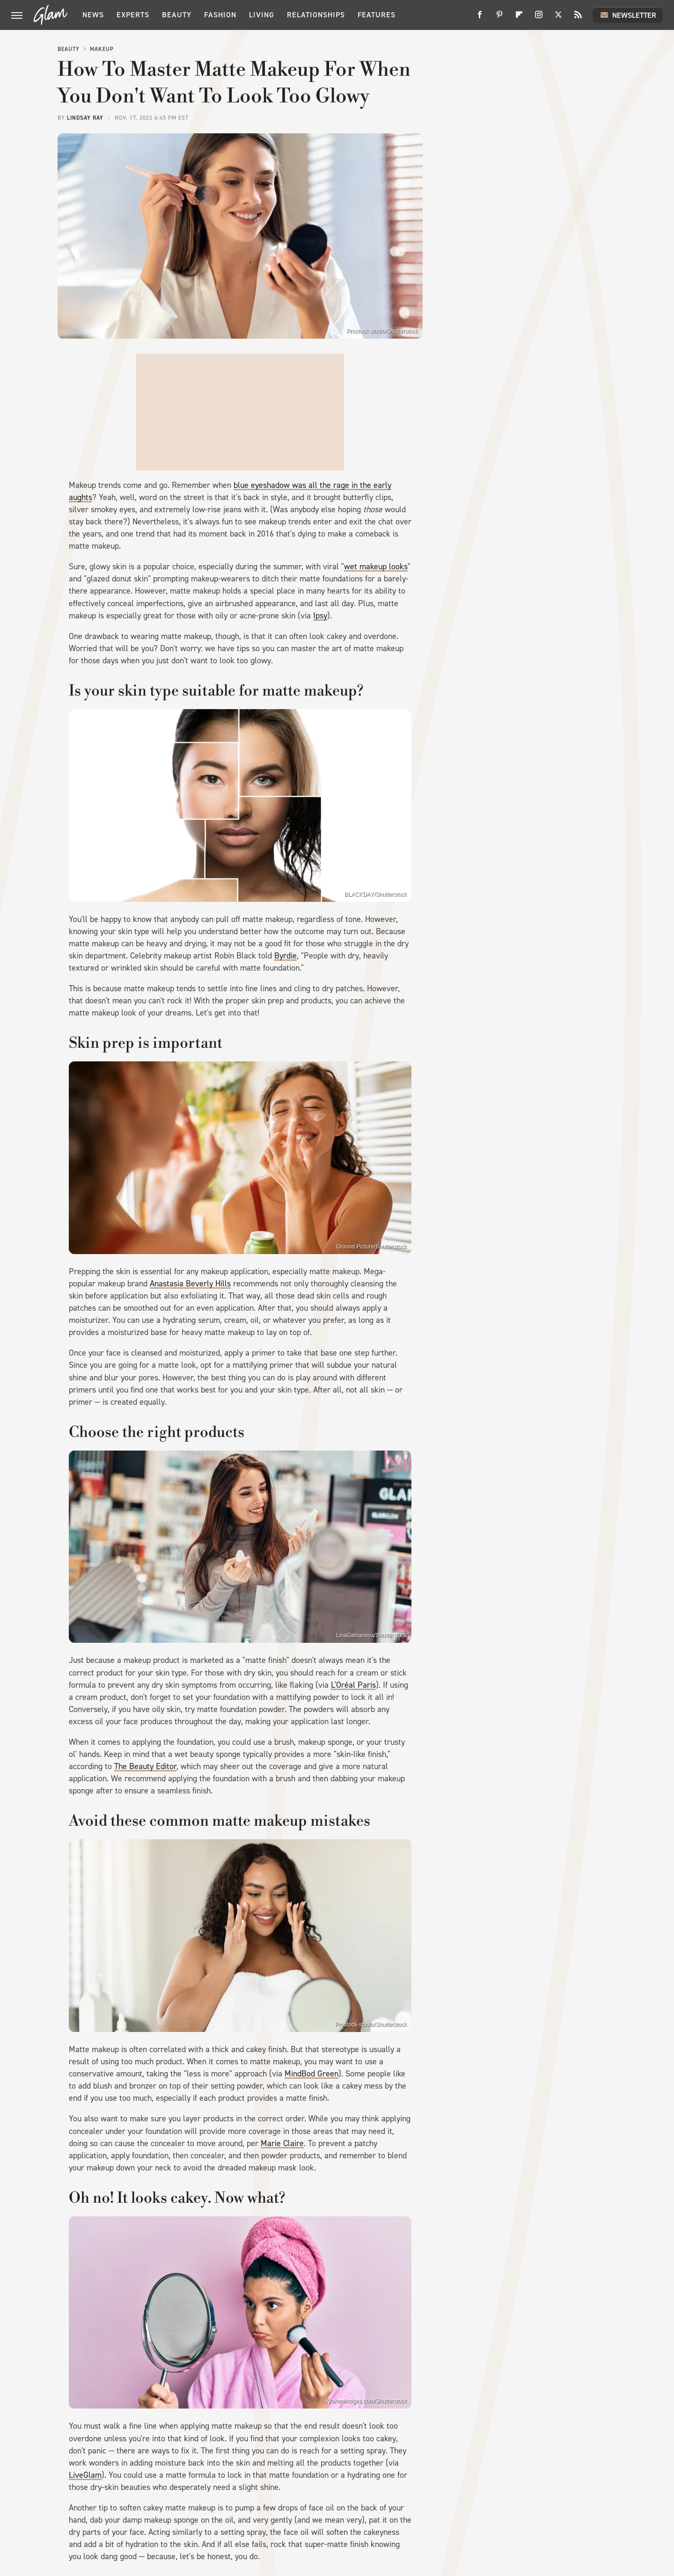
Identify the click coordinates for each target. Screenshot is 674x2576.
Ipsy (320, 615)
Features (377, 15)
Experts (133, 15)
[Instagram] (539, 18)
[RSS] (578, 18)
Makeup (102, 49)
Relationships (316, 15)
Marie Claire (282, 2143)
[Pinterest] (499, 18)
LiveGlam (85, 2475)
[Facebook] (480, 18)
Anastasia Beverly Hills (190, 1283)
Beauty (176, 15)
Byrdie (285, 955)
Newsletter (627, 15)
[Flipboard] (519, 18)
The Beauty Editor (145, 1766)
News (93, 15)
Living (261, 15)
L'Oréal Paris (353, 1685)
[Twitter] (558, 18)
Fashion (220, 15)
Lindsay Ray (85, 118)
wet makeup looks (376, 566)
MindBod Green (311, 2073)
